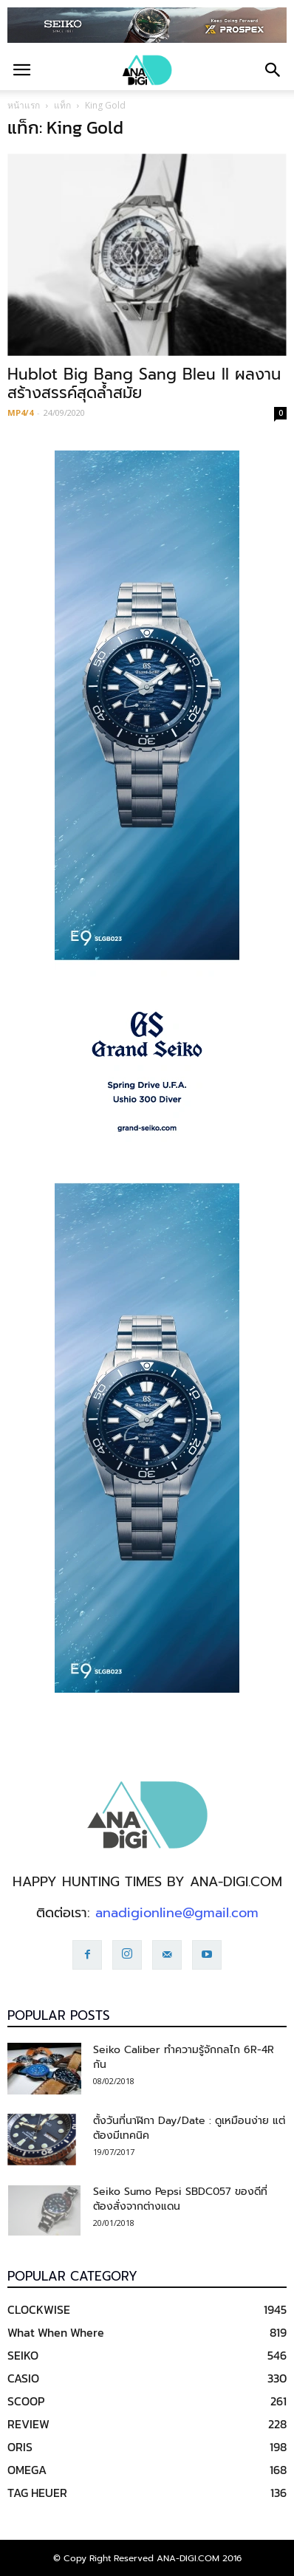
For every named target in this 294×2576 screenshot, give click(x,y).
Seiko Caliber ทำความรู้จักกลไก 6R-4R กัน (183, 2057)
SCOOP (25, 2401)
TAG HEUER (37, 2492)
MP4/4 (20, 412)
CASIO (23, 2378)
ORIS (20, 2447)
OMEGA (27, 2470)
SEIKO (22, 2355)
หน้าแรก (23, 105)
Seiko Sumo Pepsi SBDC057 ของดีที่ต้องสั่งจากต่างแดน (180, 2199)
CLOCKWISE (38, 2309)
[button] (273, 70)
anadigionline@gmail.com (177, 1912)
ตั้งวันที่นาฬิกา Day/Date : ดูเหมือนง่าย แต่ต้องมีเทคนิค (189, 2128)
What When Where (55, 2332)
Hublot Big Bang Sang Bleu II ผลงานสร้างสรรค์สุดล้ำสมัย (144, 384)
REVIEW (28, 2424)
